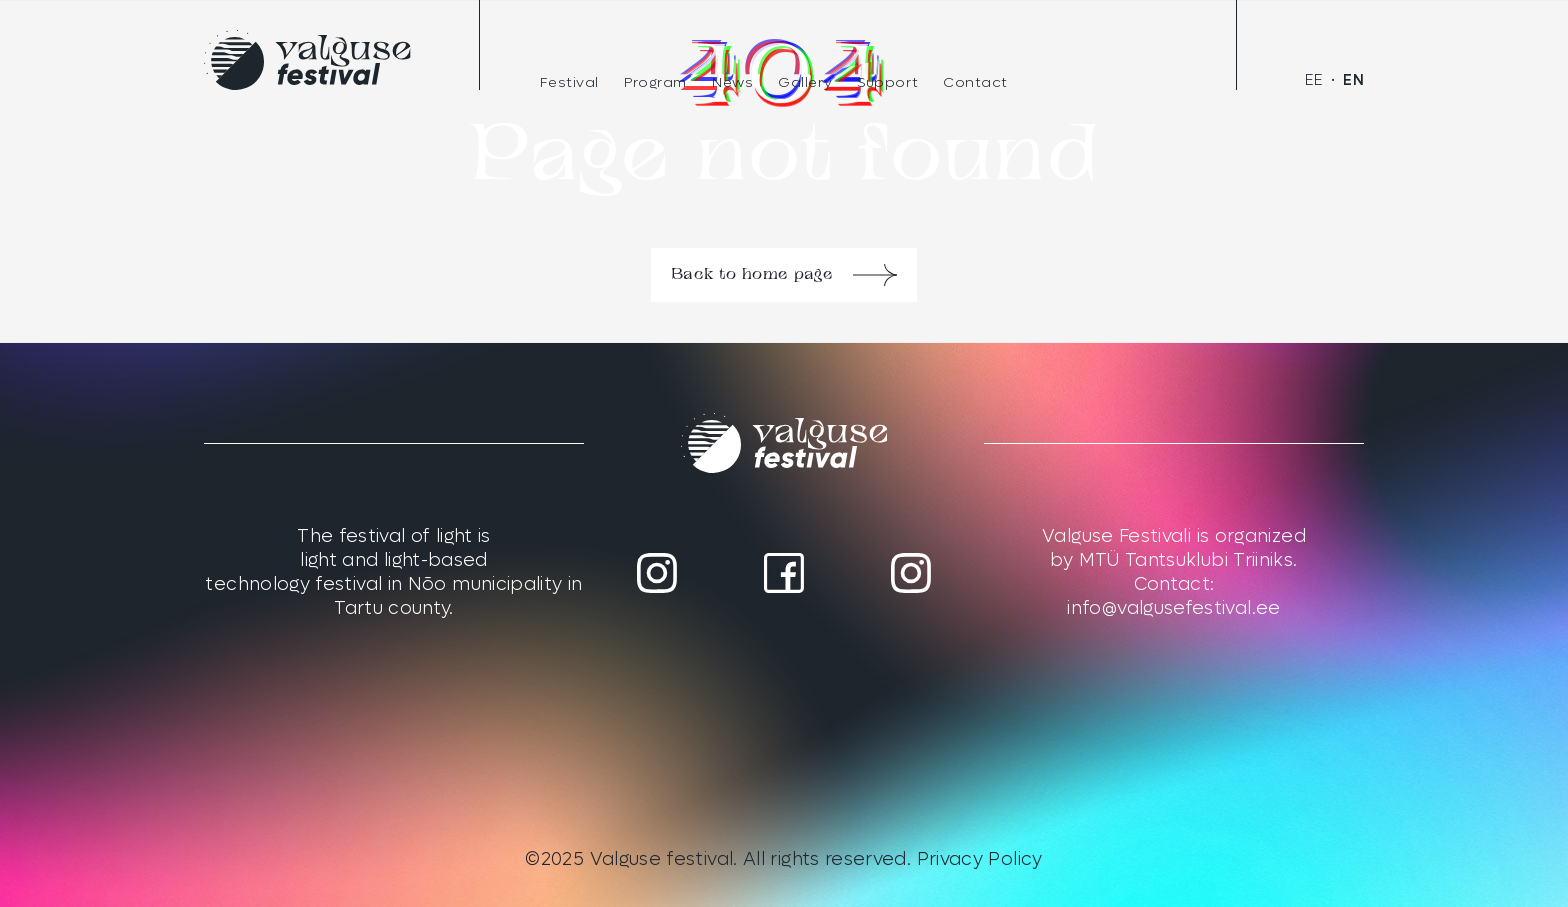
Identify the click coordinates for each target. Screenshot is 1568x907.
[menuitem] (1314, 80)
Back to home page (752, 274)
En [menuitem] (1353, 80)
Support (887, 82)
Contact (975, 82)
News (732, 82)
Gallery (805, 82)
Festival (569, 82)
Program (655, 82)
